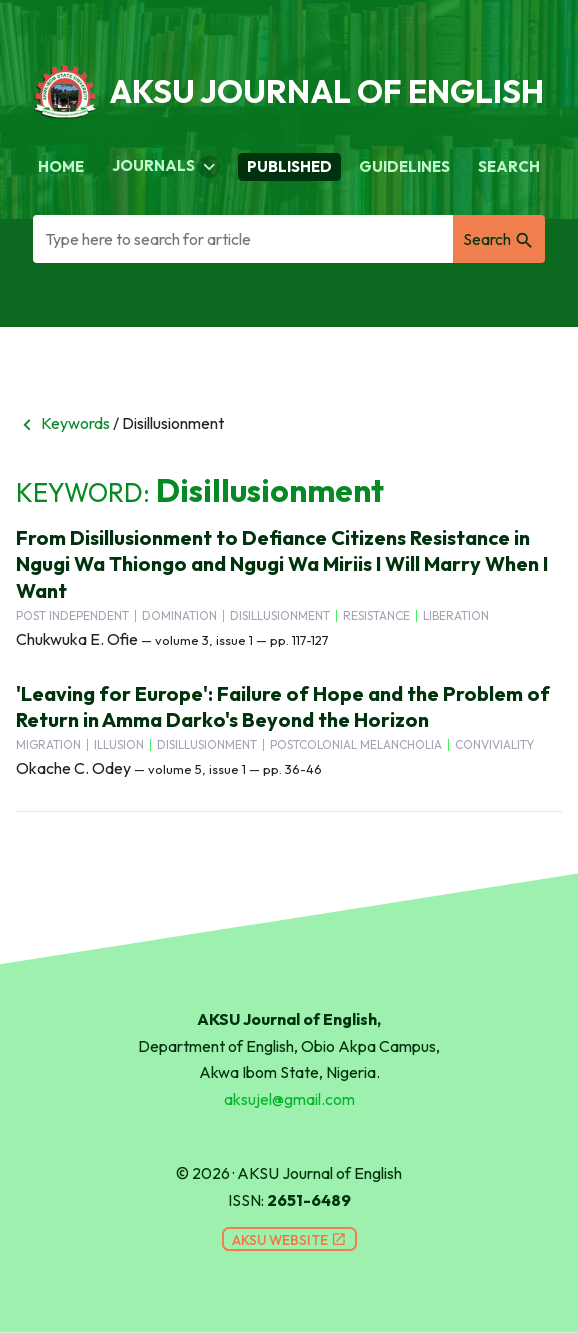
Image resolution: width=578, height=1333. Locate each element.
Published (289, 166)
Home (61, 166)
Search (509, 166)
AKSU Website (289, 1240)
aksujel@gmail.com (289, 1099)
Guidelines (404, 166)
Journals (166, 167)
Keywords (63, 423)
